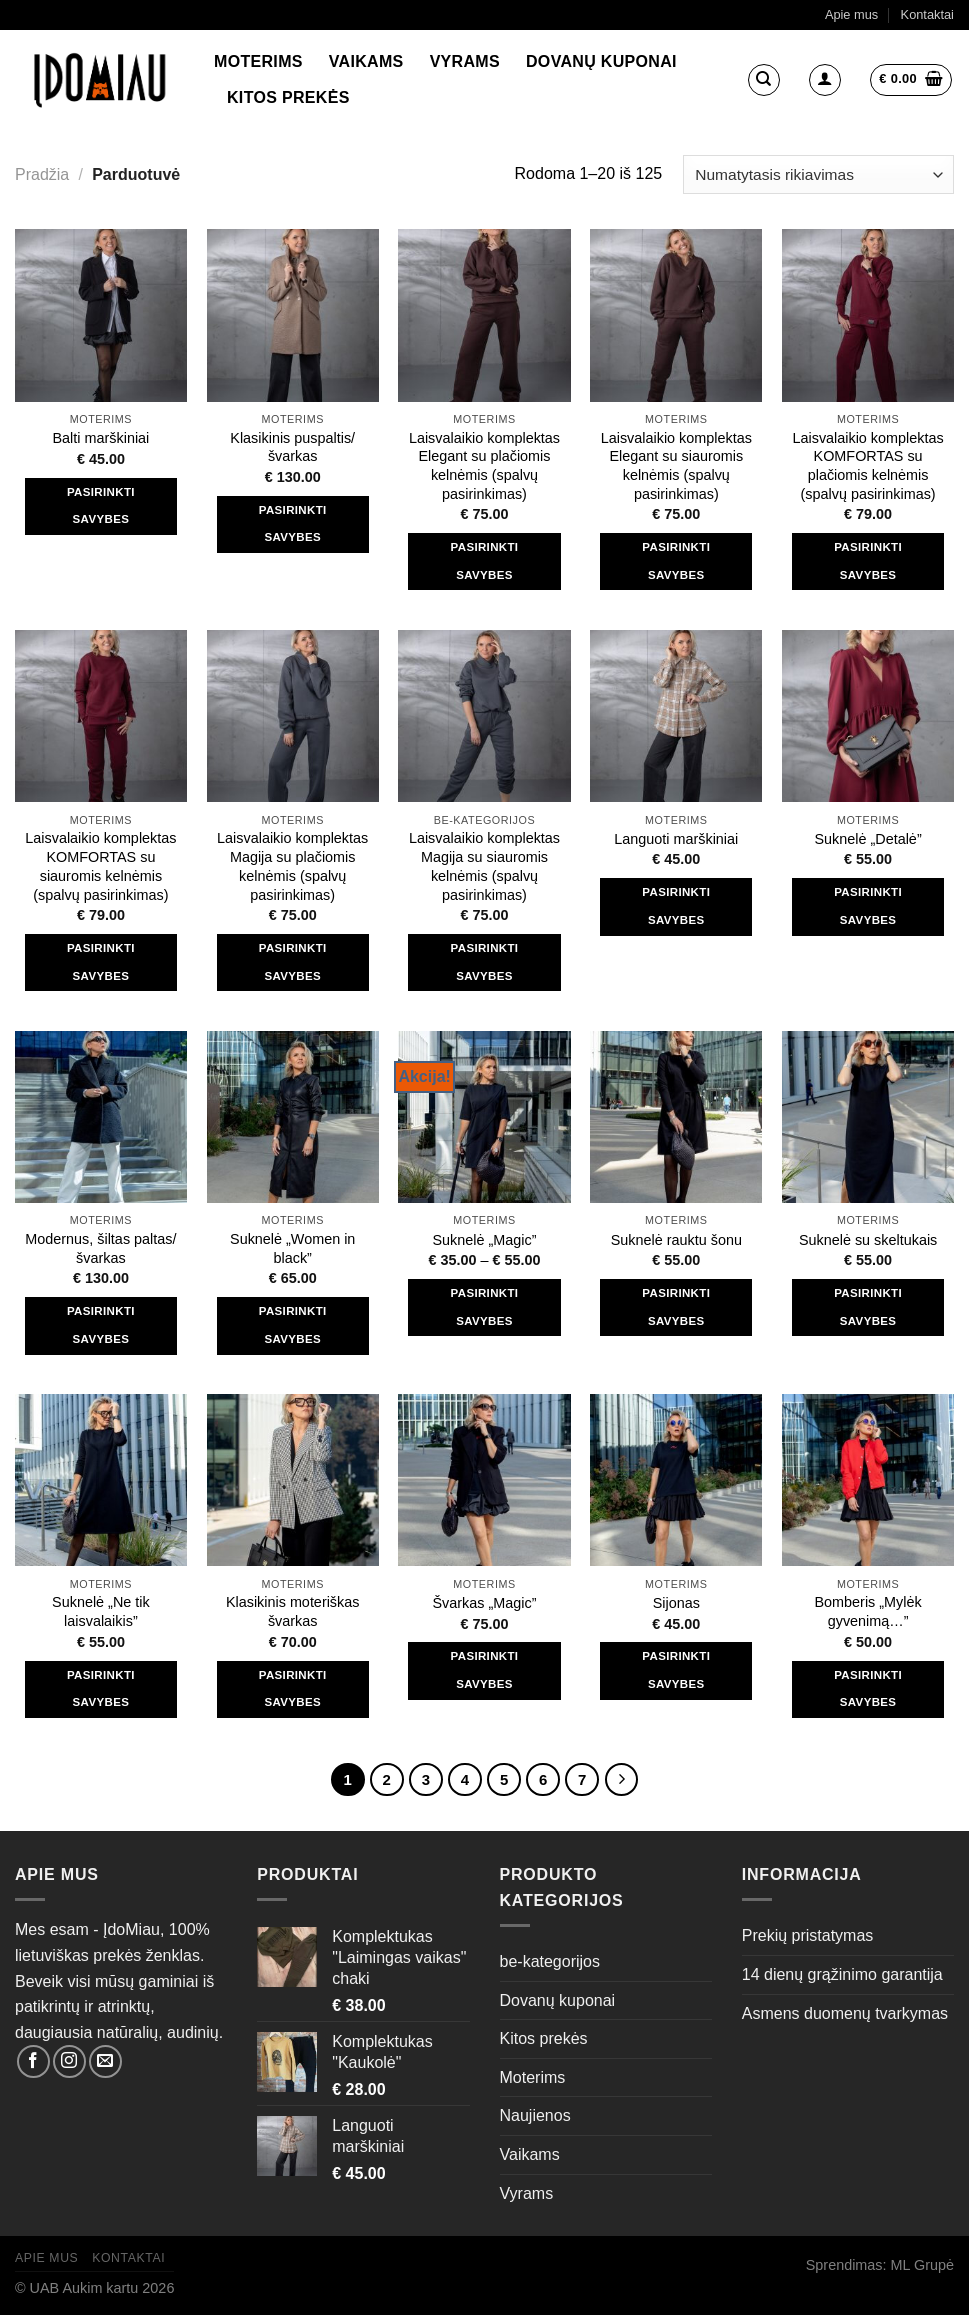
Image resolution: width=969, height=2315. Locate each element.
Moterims (258, 61)
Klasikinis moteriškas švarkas (293, 1611)
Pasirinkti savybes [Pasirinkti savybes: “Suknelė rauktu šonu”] (676, 1307)
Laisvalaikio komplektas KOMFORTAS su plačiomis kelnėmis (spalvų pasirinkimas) (867, 466)
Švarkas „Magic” (485, 1603)
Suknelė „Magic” (485, 1240)
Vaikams (366, 61)
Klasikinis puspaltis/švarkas (292, 447)
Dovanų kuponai (601, 61)
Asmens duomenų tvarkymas (845, 2013)
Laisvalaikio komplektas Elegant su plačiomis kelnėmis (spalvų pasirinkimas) (484, 466)
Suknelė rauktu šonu (676, 1240)
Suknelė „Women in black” (292, 1248)
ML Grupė (922, 2265)
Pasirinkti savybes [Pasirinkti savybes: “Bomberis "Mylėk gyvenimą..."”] (868, 1689)
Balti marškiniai (101, 438)
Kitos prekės (288, 97)
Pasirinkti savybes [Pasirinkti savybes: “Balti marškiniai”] (101, 506)
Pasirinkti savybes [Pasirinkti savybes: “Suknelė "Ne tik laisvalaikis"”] (101, 1689)
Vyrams (465, 61)
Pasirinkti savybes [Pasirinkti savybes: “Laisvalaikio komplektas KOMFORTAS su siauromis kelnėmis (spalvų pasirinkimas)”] (101, 962)
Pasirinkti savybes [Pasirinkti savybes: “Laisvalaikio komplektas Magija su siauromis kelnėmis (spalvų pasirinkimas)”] (485, 962)
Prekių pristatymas (808, 1935)
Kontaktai (927, 14)
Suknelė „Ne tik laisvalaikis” (101, 1611)
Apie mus (851, 14)
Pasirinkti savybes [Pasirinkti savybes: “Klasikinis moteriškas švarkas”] (293, 1689)
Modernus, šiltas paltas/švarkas (100, 1248)
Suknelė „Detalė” (867, 839)
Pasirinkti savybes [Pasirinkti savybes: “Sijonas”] (676, 1670)
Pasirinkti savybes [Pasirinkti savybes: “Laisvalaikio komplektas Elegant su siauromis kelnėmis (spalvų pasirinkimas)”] (676, 561)
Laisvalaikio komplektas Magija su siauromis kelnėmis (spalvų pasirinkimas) (484, 866)
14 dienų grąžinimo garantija (842, 1974)
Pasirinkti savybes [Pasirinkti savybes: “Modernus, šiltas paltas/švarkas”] (101, 1325)
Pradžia (42, 174)
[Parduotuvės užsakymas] (818, 174)
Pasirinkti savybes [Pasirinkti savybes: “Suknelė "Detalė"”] (868, 906)
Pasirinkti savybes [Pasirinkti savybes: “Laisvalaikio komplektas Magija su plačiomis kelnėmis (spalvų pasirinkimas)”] (293, 962)
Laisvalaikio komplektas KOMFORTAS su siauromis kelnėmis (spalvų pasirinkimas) (100, 866)
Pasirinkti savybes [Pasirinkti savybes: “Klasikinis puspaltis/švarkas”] (293, 524)
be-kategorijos (550, 1961)
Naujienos (535, 2115)
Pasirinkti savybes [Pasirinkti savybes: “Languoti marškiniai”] (676, 906)
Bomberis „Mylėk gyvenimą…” (868, 1611)
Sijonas (676, 1603)
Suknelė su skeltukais (868, 1240)
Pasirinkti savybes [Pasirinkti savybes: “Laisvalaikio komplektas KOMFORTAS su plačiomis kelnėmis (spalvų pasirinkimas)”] (868, 561)
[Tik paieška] (764, 80)
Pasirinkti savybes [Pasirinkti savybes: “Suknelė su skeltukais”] (868, 1307)
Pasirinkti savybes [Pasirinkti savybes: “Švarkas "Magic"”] (485, 1670)
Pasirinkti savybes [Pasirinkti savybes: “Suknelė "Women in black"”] (293, 1325)
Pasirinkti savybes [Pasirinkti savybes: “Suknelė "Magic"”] (485, 1307)
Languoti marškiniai (676, 839)
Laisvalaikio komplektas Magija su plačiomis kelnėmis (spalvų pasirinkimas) (292, 866)
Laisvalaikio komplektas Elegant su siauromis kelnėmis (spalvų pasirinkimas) (676, 466)
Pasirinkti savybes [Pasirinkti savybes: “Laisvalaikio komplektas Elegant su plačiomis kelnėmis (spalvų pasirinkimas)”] (485, 561)
